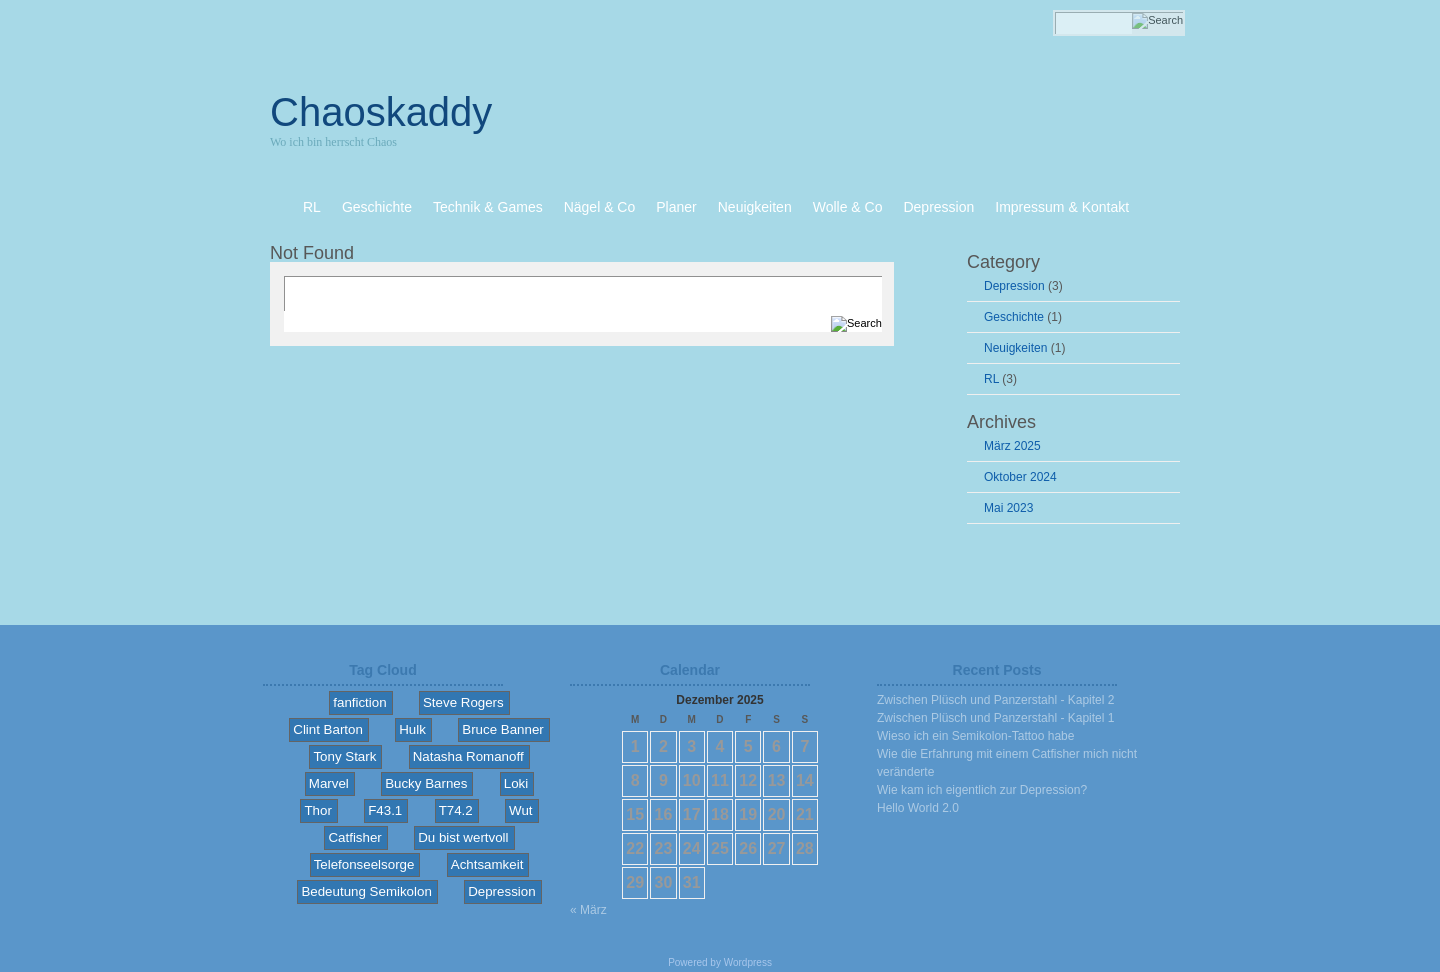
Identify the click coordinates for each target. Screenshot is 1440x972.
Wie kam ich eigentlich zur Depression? (982, 790)
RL (991, 379)
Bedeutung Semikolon (366, 891)
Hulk (412, 729)
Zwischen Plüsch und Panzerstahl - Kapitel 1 (995, 718)
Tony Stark (344, 756)
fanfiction (359, 702)
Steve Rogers (463, 702)
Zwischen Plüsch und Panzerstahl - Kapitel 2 (995, 700)
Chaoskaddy (381, 112)
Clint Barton (328, 729)
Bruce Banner (503, 729)
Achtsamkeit (487, 864)
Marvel (329, 783)
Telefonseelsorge (364, 864)
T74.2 (456, 810)
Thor (317, 810)
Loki (516, 783)
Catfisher (354, 837)
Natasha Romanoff (468, 756)
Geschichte (1014, 317)
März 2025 (1012, 446)
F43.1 (385, 810)
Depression (1014, 286)
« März (588, 910)
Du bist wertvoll (463, 837)
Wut (520, 810)
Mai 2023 (1008, 508)
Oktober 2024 (1020, 477)
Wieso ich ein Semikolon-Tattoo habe (975, 736)
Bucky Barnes (426, 783)
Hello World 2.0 (918, 808)
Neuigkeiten (1015, 348)
